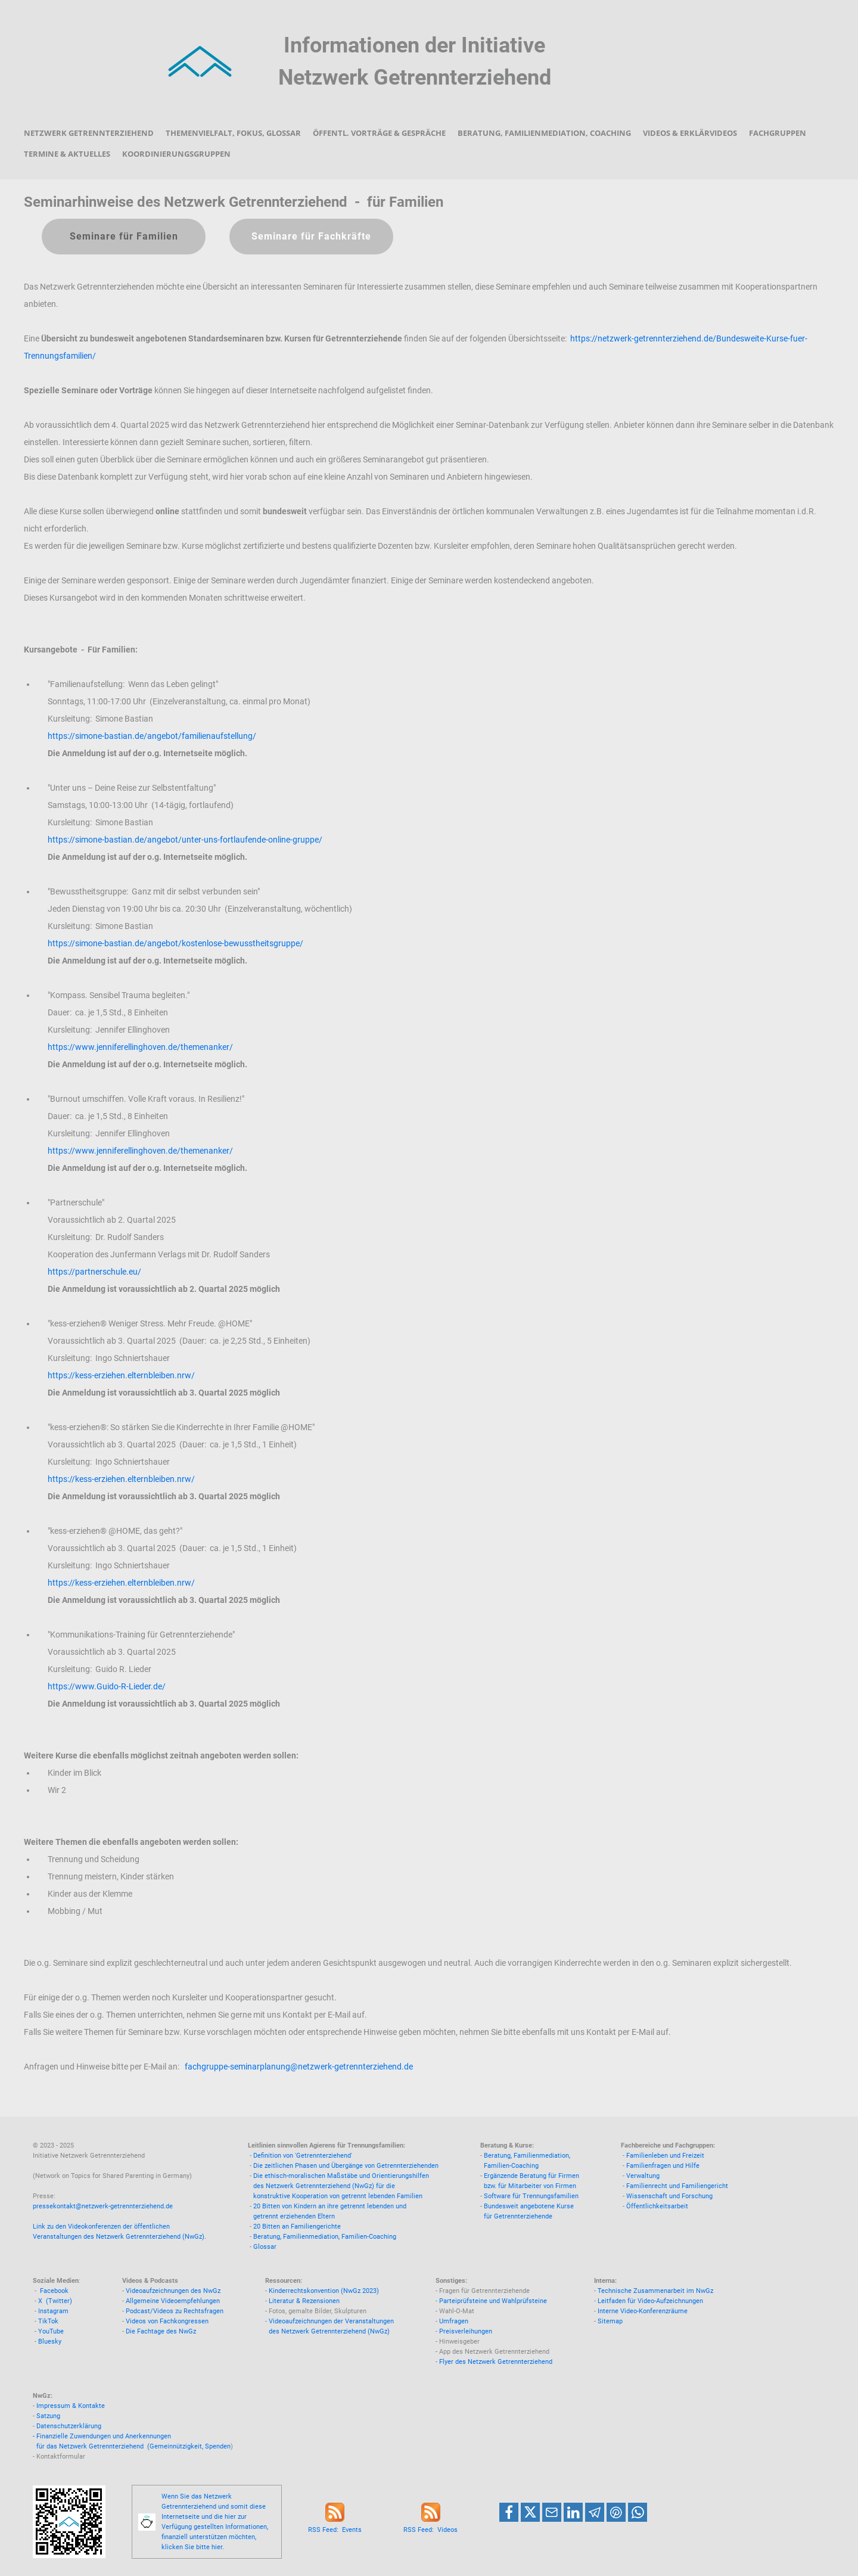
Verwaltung (643, 2176)
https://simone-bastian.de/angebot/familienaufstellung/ (152, 736)
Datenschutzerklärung (68, 2426)
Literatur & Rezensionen (304, 2301)
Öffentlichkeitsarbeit (657, 2206)
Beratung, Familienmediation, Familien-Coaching (324, 2237)
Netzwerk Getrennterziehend (89, 133)
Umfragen (453, 2321)
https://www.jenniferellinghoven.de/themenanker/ (140, 1047)
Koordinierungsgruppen (176, 153)
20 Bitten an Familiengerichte (297, 2226)
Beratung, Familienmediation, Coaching (544, 133)
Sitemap (610, 2321)
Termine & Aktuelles (67, 153)
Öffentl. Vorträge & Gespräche (379, 133)
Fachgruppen (777, 133)
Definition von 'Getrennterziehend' (302, 2155)
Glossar (264, 2247)
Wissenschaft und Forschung (669, 2196)
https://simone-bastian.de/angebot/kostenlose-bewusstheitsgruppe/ (175, 943)
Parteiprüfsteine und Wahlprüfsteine (493, 2301)
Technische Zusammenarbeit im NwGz (655, 2291)
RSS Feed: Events (335, 2530)
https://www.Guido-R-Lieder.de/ (107, 1686)
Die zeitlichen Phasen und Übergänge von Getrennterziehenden (346, 2166)
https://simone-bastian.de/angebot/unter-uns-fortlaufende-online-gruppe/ (185, 839)
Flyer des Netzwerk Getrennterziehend (495, 2362)
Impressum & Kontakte (70, 2406)
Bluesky (49, 2341)
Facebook (54, 2291)
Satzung (48, 2416)
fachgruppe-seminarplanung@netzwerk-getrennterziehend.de (299, 2066)
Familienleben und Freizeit (665, 2155)
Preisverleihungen (465, 2331)
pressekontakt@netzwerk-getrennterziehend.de (103, 2206)
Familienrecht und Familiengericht (677, 2186)
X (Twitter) (55, 2301)
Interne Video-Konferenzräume (643, 2311)
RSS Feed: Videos (430, 2530)
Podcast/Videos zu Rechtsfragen (174, 2311)
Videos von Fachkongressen (167, 2321)
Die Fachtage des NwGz (161, 2331)
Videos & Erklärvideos (690, 133)
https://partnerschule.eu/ (94, 1271)
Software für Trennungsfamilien (531, 2196)
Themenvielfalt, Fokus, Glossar (233, 133)
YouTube (51, 2331)
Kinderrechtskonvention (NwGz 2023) (324, 2291)
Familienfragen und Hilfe (663, 2166)
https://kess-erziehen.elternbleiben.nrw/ (121, 1375)
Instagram (53, 2311)
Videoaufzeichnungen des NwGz (173, 2291)
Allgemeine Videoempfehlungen (173, 2301)
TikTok (48, 2321)
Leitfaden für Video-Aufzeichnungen (650, 2301)
